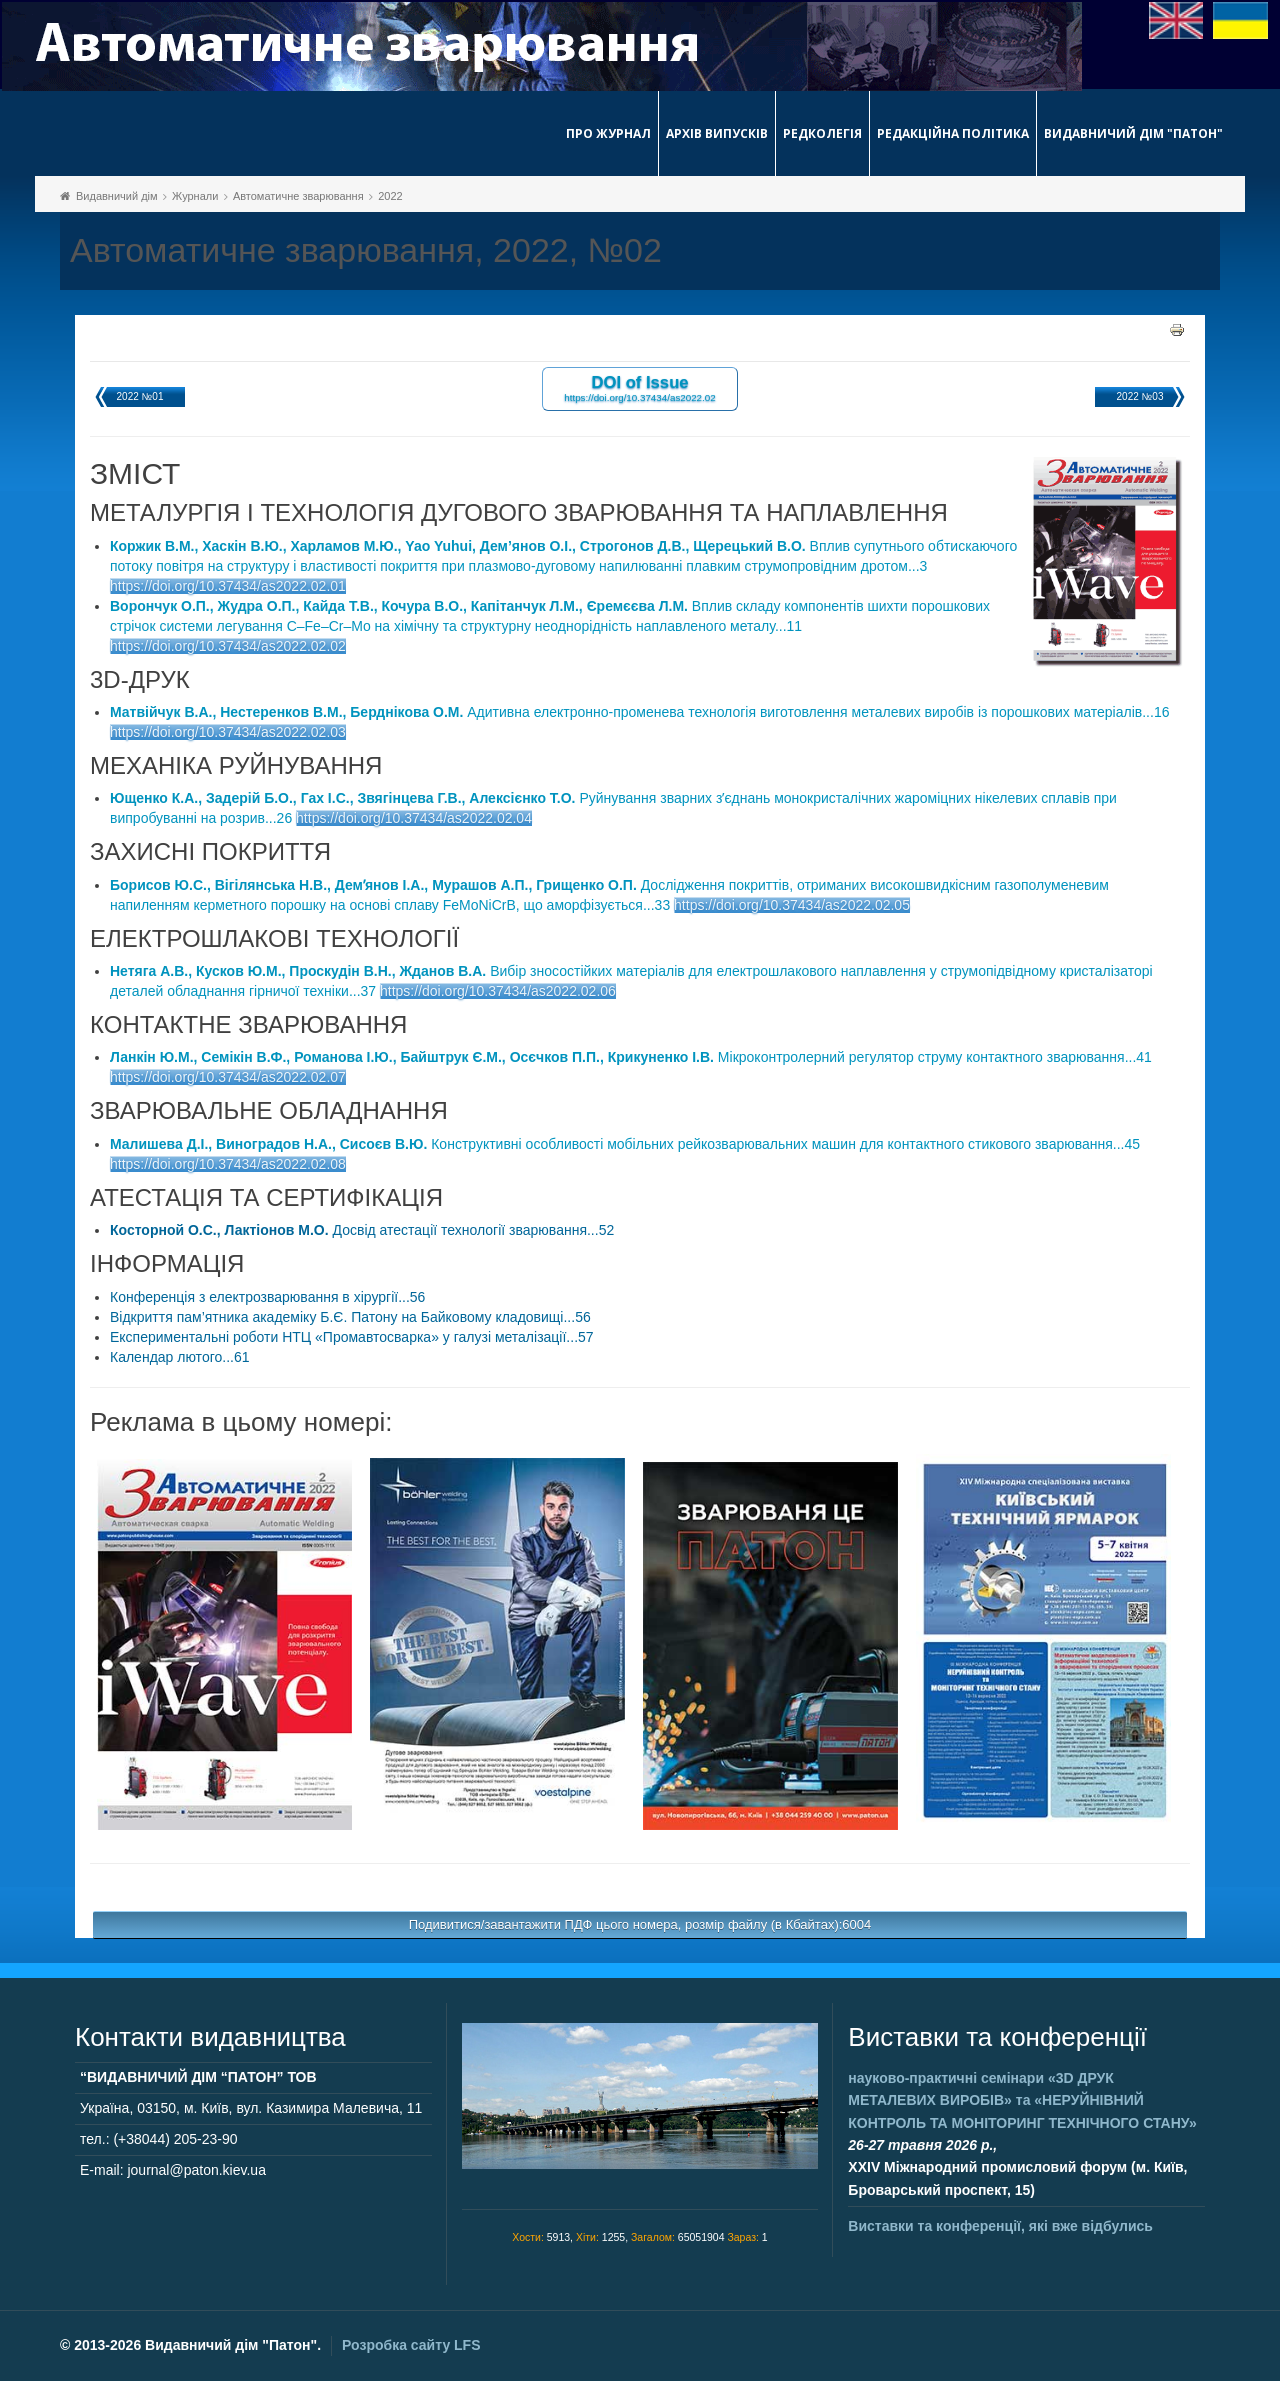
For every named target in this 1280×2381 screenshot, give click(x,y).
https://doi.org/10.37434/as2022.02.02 (228, 646)
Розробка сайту (411, 2345)
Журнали (195, 196)
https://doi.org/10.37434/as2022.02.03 (228, 732)
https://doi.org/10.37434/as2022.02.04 (414, 818)
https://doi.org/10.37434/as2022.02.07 (228, 1077)
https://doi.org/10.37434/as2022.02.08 (228, 1164)
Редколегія (822, 133)
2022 (390, 196)
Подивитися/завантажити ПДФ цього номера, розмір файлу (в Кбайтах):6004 (640, 1924)
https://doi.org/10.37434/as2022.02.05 (792, 905)
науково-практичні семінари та (1022, 2100)
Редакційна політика (953, 133)
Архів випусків (717, 133)
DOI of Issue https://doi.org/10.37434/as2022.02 (639, 387)
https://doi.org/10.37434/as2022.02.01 (228, 586)
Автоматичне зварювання (298, 196)
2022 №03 (1140, 396)
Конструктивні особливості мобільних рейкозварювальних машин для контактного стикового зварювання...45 (625, 1144)
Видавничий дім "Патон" (1133, 133)
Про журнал (608, 133)
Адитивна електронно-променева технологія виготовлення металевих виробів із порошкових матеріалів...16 (639, 712)
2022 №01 (140, 396)
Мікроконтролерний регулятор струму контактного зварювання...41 (631, 1057)
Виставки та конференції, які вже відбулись (1000, 2226)
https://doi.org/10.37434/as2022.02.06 (498, 991)
